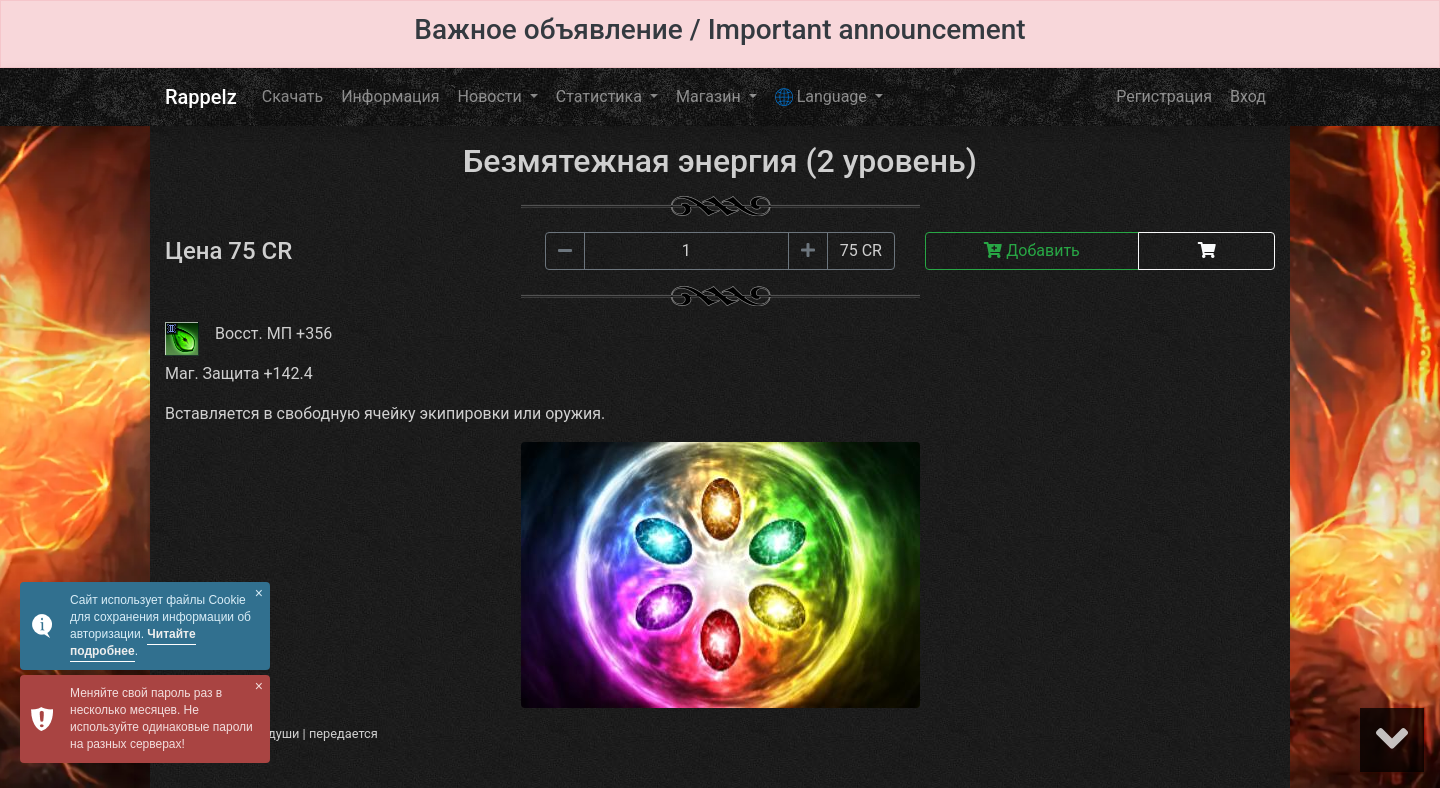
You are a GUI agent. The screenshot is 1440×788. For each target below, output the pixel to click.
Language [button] (823, 97)
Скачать (292, 96)
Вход (1248, 96)
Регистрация (1164, 96)
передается (343, 733)
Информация (390, 96)
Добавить (1031, 250)
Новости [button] (492, 96)
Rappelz (201, 97)
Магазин (710, 96)
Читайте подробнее (133, 642)
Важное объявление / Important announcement (719, 29)
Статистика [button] (601, 96)
